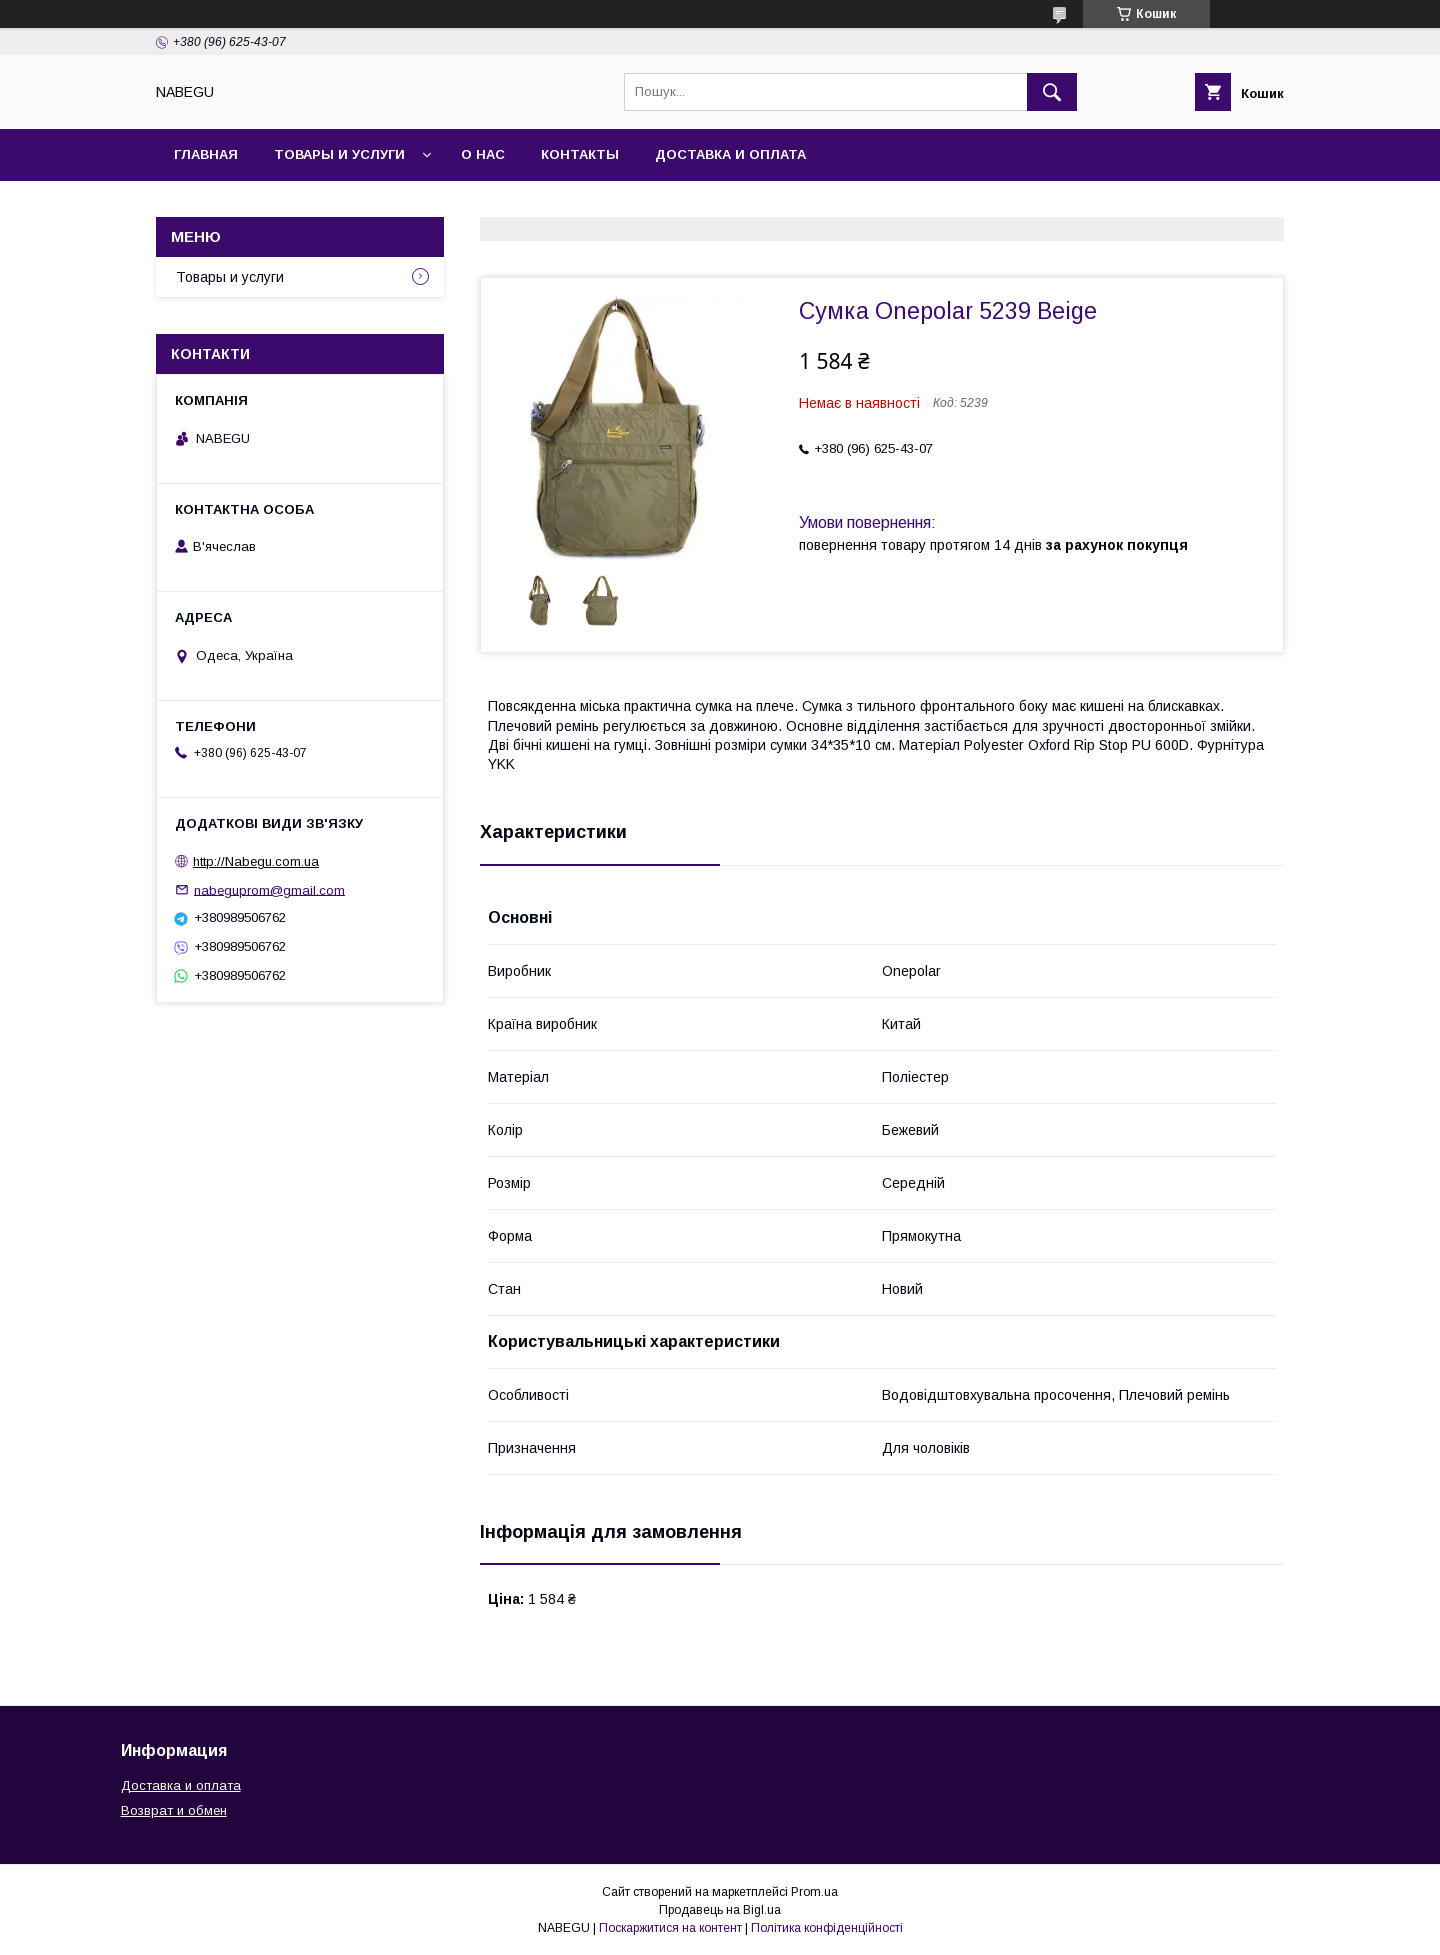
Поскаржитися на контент (670, 1928)
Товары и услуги (339, 154)
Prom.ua (814, 1892)
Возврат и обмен (174, 1810)
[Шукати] (1052, 92)
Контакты (580, 154)
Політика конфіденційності (827, 1928)
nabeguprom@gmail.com (269, 889)
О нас (483, 154)
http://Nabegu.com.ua (256, 861)
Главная (206, 154)
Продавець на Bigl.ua (720, 1910)
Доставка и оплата (730, 154)
